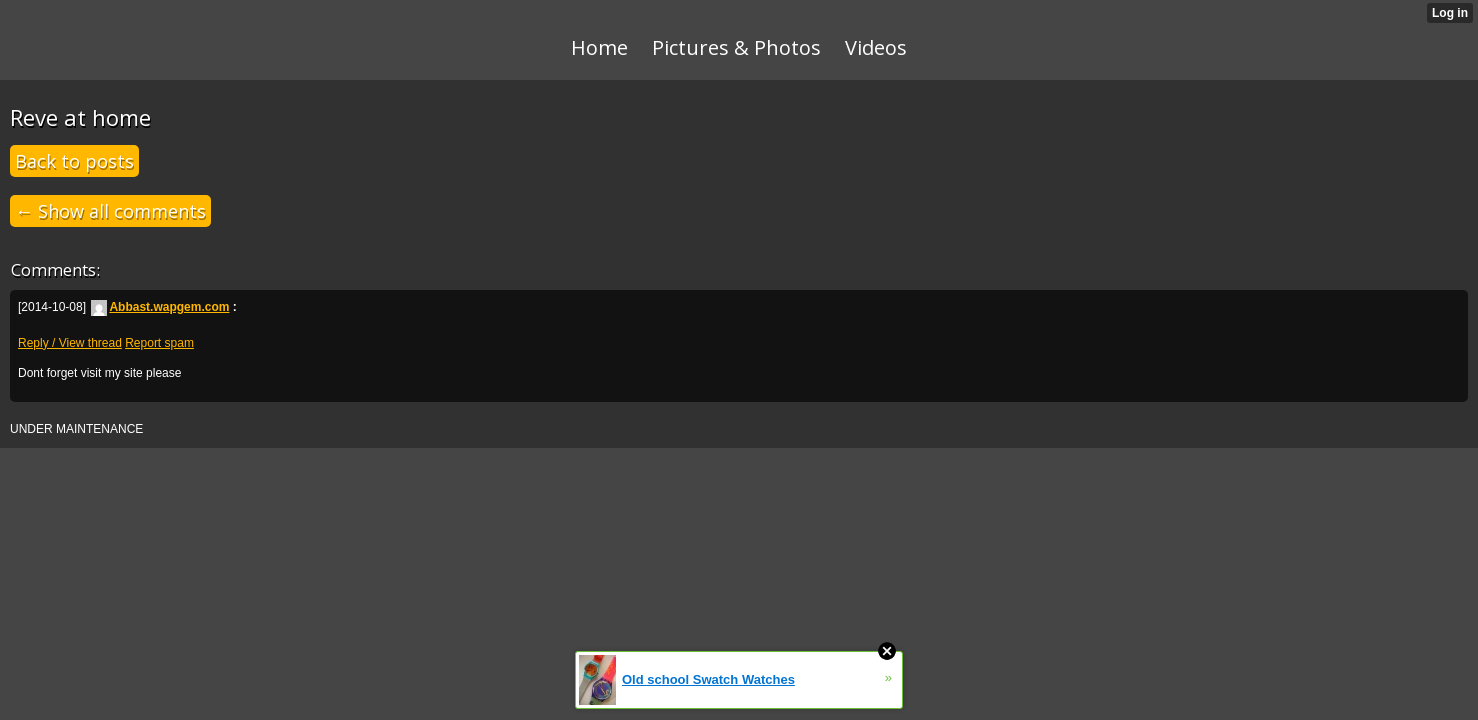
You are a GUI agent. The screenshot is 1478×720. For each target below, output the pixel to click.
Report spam (159, 343)
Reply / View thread (70, 343)
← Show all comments (110, 211)
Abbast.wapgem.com (160, 307)
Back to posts (74, 161)
